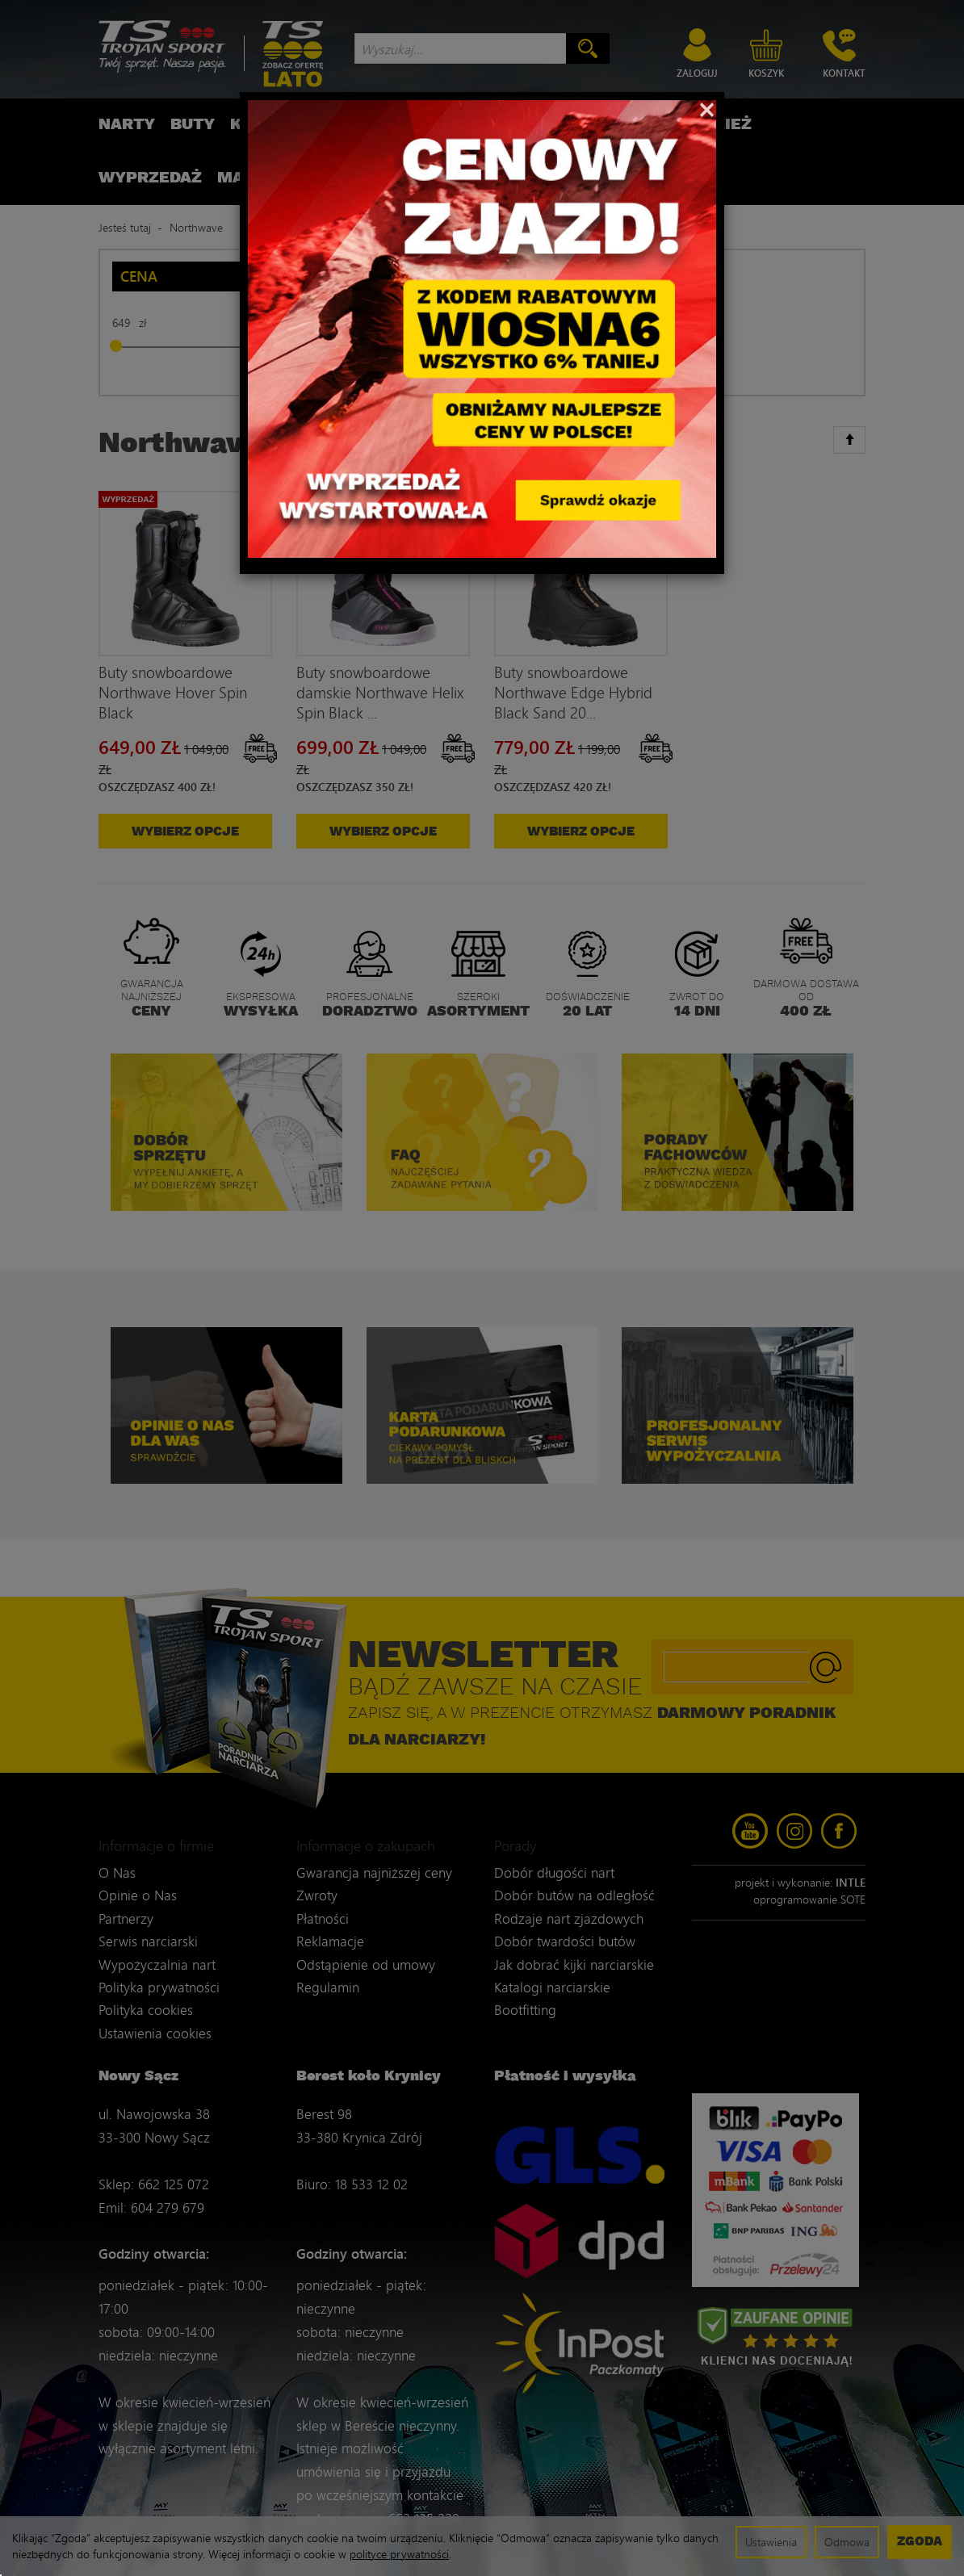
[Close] (707, 108)
